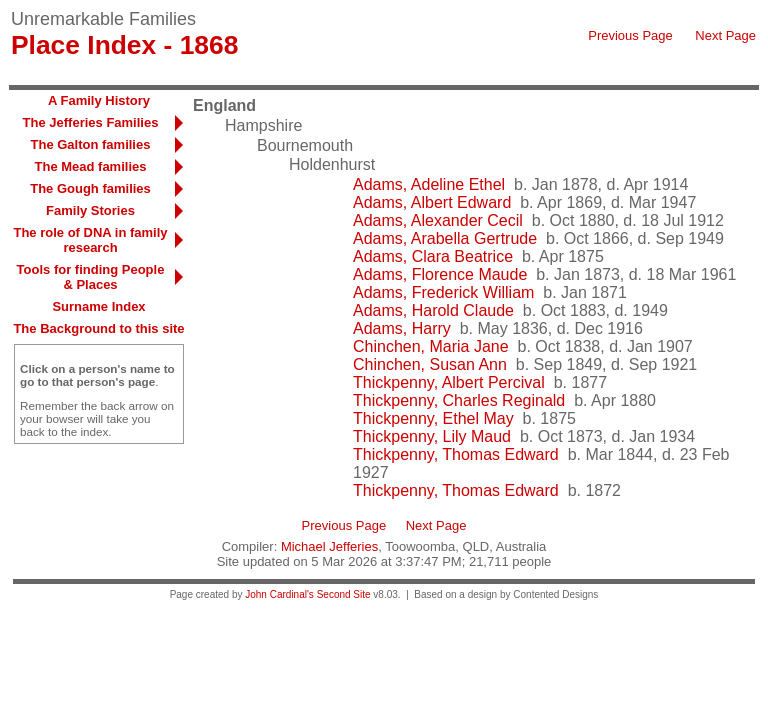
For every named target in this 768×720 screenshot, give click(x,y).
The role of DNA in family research (90, 240)
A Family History (99, 100)
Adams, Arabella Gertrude (445, 238)
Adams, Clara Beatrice (433, 256)
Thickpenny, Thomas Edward (456, 454)
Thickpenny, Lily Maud (432, 436)
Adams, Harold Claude (433, 310)
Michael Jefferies (329, 546)
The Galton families (91, 144)
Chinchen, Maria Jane (431, 346)
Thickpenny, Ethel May (433, 418)
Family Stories (90, 210)
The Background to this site (98, 328)
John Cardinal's (279, 594)
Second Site (344, 594)
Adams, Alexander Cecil (438, 220)
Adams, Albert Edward (432, 202)
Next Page (725, 35)
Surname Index (98, 306)
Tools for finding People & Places (91, 277)
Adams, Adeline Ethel (429, 184)
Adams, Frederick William (443, 292)
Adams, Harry (402, 328)
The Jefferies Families (91, 122)
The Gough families (90, 188)
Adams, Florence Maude (440, 274)
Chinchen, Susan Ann (430, 364)
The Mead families (91, 166)
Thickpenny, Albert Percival (449, 382)
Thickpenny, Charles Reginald (459, 400)
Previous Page (630, 35)
